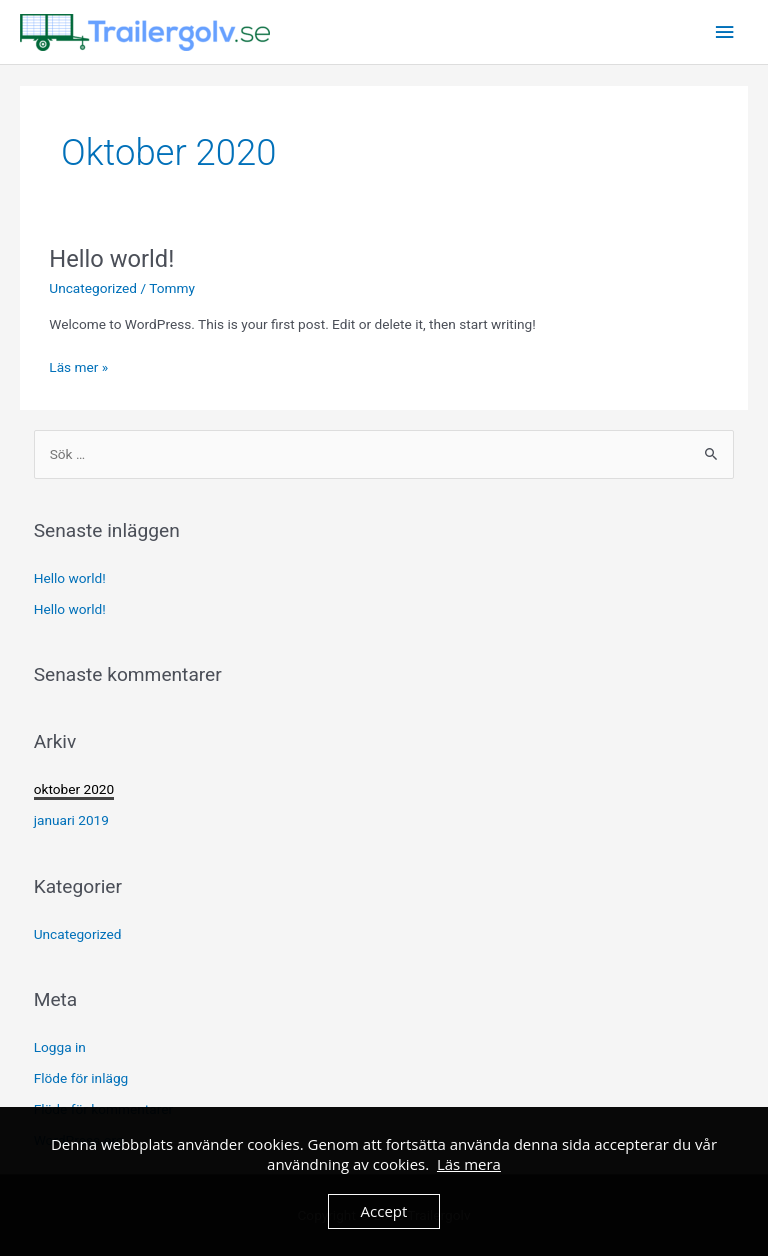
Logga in (60, 1047)
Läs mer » (78, 365)
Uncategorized (93, 288)
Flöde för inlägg (81, 1078)
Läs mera (469, 1164)
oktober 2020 (74, 789)
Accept (384, 1211)
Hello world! (111, 259)
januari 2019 (71, 820)
